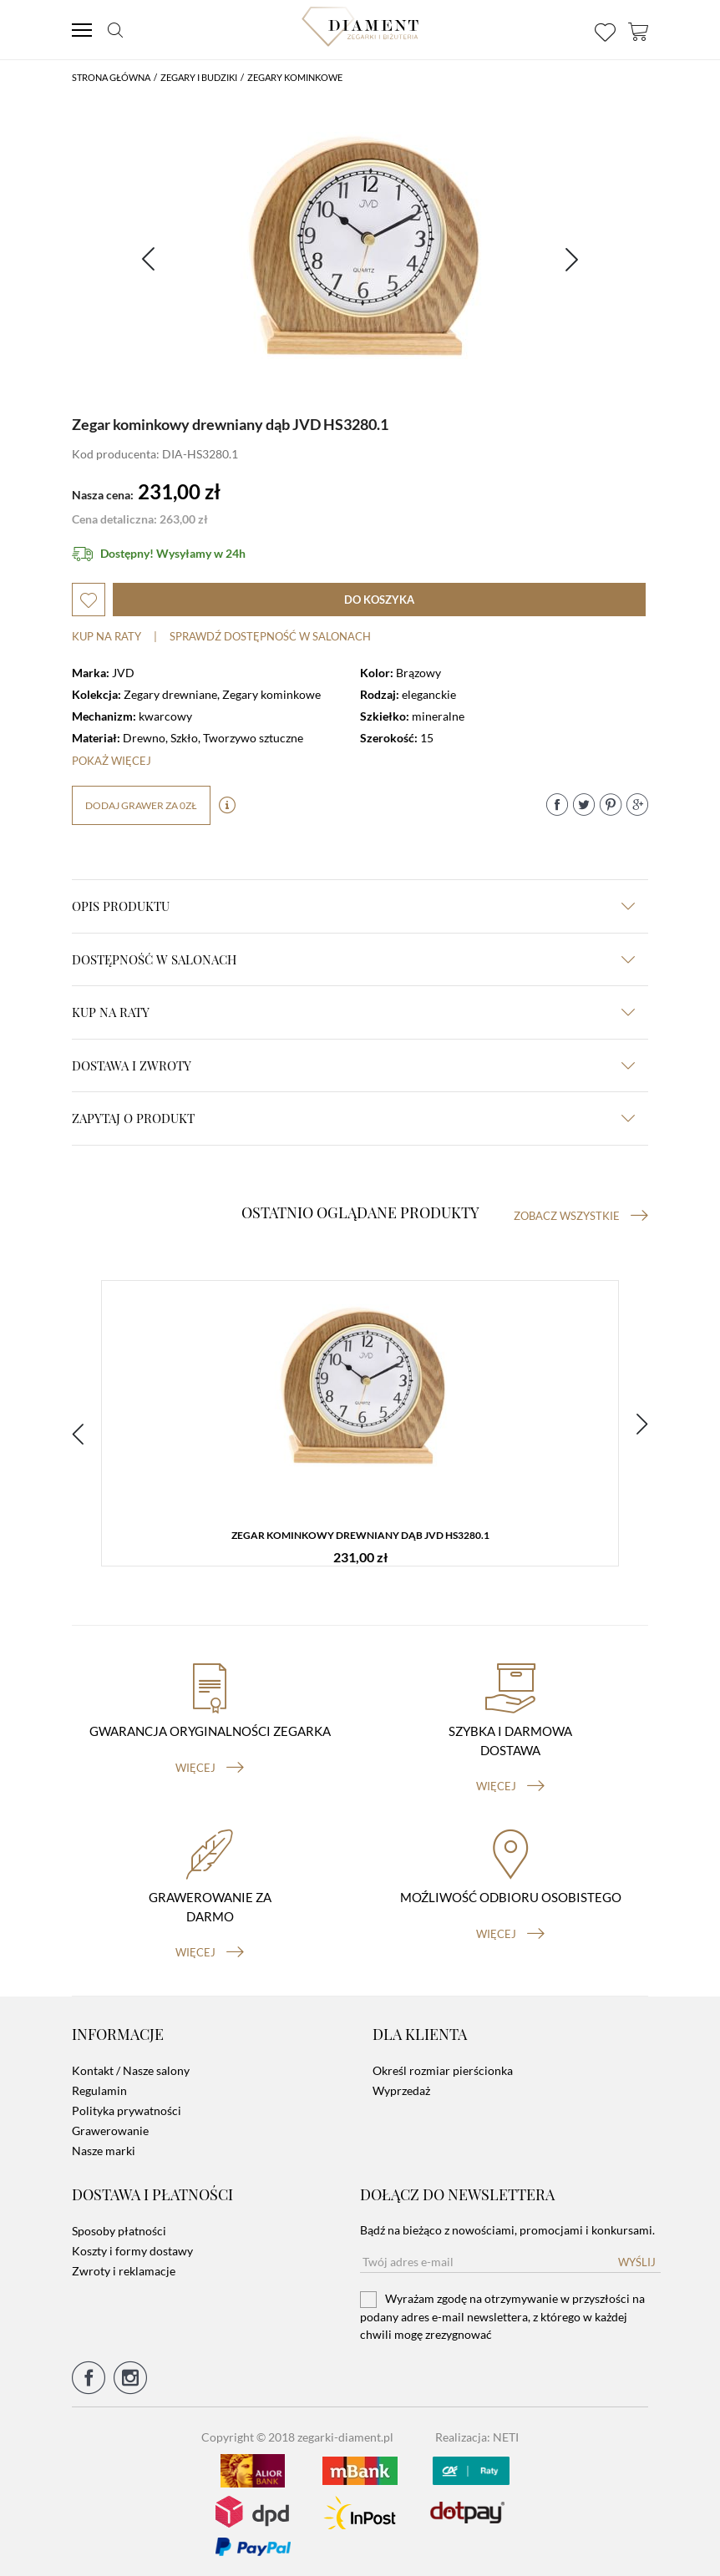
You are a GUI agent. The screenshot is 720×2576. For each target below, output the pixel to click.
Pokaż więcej (111, 760)
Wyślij (637, 2258)
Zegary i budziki (198, 77)
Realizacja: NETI (477, 2434)
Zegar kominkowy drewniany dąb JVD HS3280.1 (360, 1536)
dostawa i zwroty (353, 1065)
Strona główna (111, 77)
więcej (209, 1765)
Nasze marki (103, 2148)
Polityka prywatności (126, 2108)
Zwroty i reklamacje (123, 2267)
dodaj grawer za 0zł (141, 805)
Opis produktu (353, 906)
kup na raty (353, 1012)
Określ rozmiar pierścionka (443, 2068)
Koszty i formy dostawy (132, 2247)
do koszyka (379, 599)
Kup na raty (106, 636)
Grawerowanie (110, 2128)
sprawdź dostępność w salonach (270, 636)
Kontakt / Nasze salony (131, 2068)
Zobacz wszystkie (581, 1215)
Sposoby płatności (119, 2227)
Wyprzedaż (401, 2088)
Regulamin (99, 2088)
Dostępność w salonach (353, 959)
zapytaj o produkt (353, 1118)
